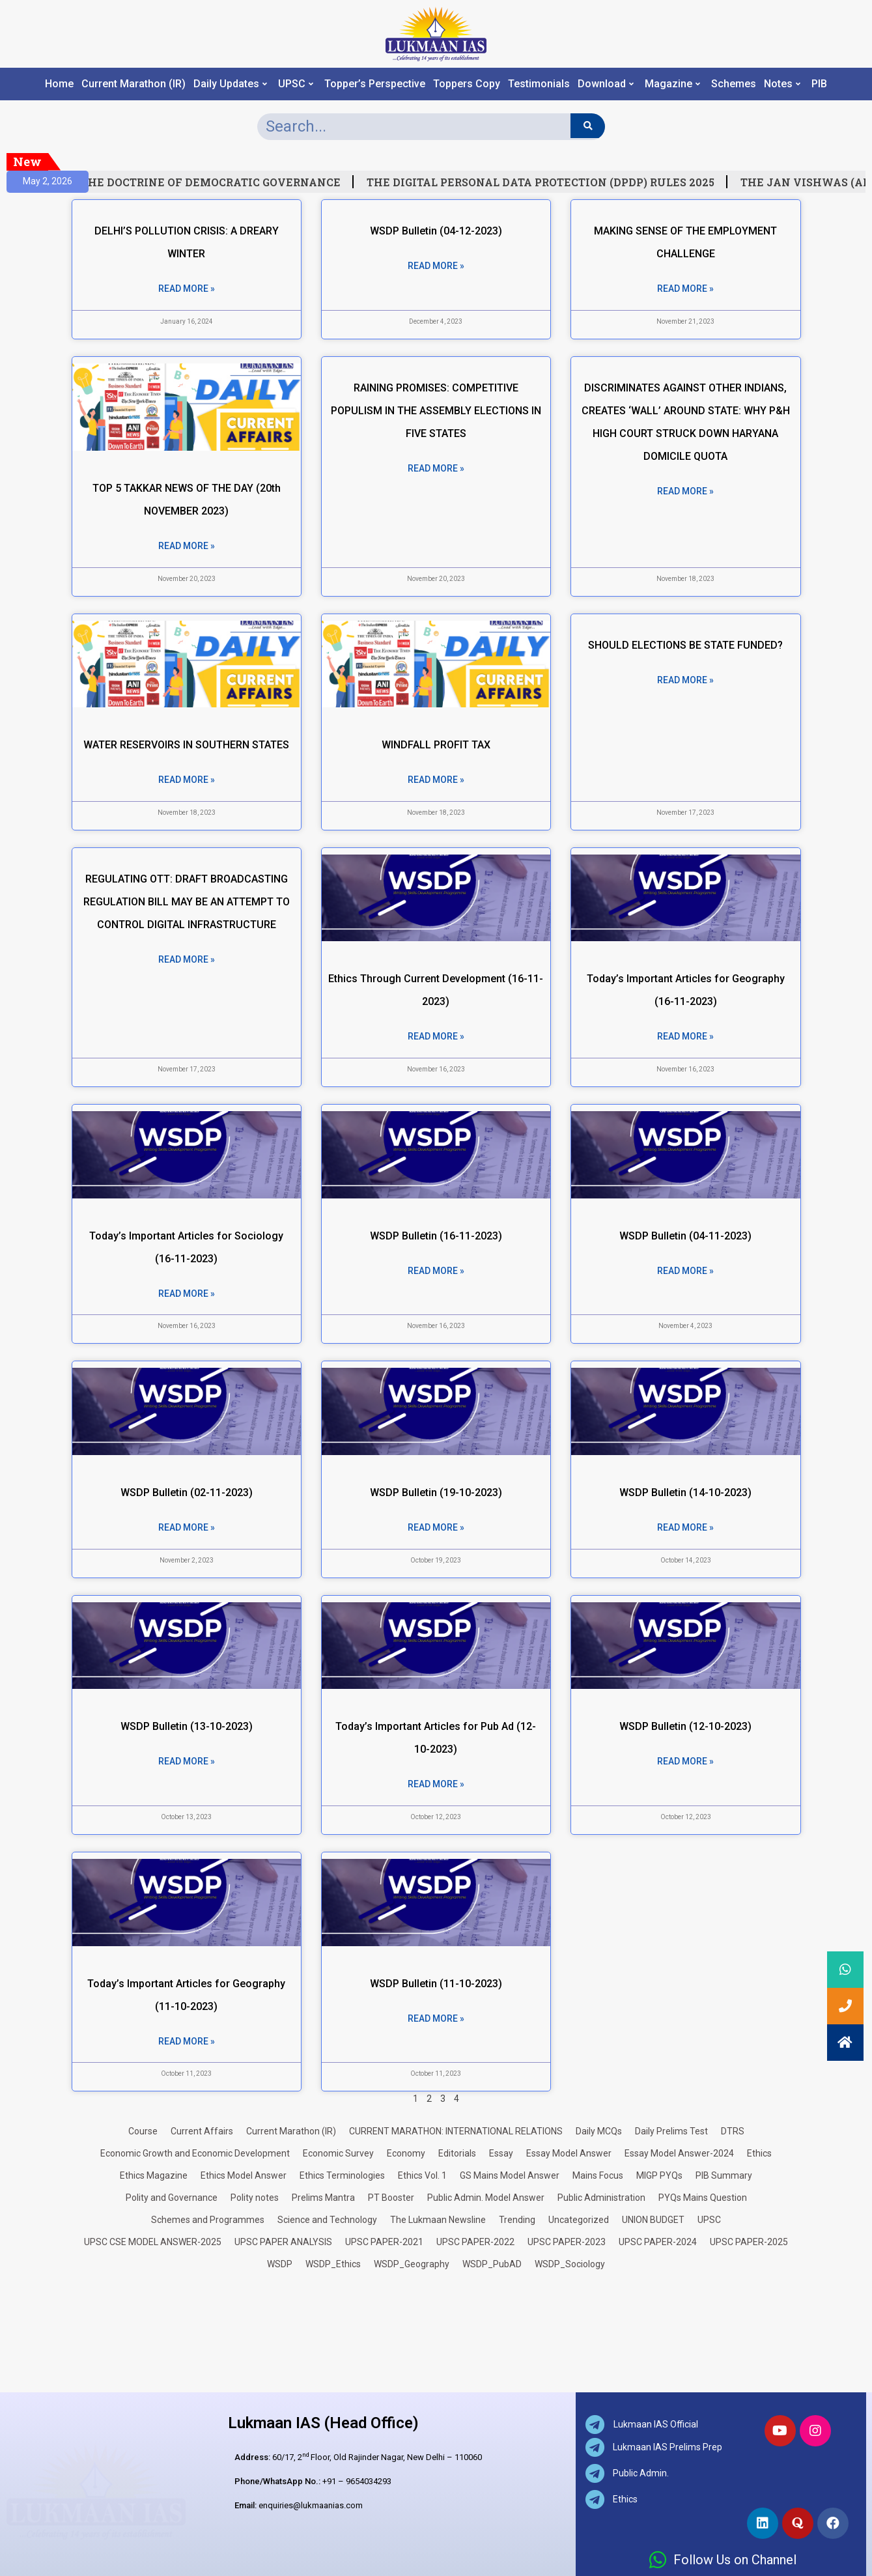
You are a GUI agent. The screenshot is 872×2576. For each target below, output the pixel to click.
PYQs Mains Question (702, 2197)
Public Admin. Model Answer (485, 2197)
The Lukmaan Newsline (438, 2219)
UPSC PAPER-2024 (658, 2241)
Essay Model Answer (569, 2153)
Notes (782, 84)
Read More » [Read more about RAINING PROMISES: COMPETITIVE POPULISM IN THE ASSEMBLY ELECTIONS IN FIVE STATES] (436, 468)
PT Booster (391, 2197)
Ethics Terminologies (342, 2175)
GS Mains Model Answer (509, 2175)
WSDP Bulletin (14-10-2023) (685, 1492)
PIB (819, 84)
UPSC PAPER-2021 (384, 2241)
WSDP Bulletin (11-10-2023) (436, 1983)
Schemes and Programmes (207, 2219)
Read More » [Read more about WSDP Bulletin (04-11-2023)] (685, 1271)
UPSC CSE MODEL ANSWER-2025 (152, 2241)
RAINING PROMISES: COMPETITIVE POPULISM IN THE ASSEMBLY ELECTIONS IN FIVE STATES (436, 411)
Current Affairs (202, 2131)
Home (59, 84)
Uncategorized (578, 2219)
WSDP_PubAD (492, 2264)
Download (606, 84)
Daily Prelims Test (671, 2131)
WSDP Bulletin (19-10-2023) (436, 1492)
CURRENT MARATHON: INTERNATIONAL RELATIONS (456, 2131)
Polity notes (255, 2197)
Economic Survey (338, 2153)
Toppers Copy (466, 84)
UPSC (295, 84)
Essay (501, 2153)
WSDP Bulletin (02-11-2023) (186, 1492)
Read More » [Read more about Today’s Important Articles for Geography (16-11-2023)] (685, 1036)
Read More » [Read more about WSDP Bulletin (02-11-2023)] (186, 1527)
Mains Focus (597, 2175)
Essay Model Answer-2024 (679, 2153)
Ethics (759, 2153)
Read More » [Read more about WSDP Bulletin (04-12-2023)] (436, 266)
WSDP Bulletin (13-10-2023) (186, 1726)
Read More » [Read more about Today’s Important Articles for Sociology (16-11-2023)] (186, 1293)
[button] (845, 2042)
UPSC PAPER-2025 (749, 2241)
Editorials (457, 2153)
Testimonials (539, 84)
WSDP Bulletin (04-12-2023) (436, 231)
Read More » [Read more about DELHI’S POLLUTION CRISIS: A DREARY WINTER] (186, 288)
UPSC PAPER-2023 (566, 2241)
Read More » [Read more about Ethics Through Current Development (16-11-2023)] (436, 1036)
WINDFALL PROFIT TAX (436, 745)
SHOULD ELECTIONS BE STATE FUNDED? (685, 645)
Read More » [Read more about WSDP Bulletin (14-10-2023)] (685, 1527)
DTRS (732, 2131)
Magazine (672, 84)
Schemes (733, 84)
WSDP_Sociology (570, 2264)
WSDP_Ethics (333, 2264)
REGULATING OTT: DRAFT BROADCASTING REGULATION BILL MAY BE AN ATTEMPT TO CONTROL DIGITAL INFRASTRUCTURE (186, 902)
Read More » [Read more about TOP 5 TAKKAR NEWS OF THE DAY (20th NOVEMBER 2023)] (186, 546)
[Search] (587, 125)
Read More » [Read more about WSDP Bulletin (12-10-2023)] (685, 1761)
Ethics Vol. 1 (422, 2175)
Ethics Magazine (154, 2175)
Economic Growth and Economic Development (195, 2153)
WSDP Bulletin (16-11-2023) (436, 1236)
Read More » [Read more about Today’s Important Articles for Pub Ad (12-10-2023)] (436, 1784)
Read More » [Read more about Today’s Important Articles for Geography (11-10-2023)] (186, 2041)
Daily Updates (230, 84)
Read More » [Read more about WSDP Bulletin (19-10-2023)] (436, 1527)
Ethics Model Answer (244, 2175)
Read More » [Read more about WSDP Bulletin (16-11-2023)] (436, 1271)
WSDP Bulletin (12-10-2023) (685, 1726)
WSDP (279, 2264)
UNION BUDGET (653, 2219)
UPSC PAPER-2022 (475, 2241)
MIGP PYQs (659, 2175)
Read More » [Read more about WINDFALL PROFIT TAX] (436, 779)
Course (143, 2131)
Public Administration (601, 2197)
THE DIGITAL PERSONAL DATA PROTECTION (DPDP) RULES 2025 (551, 182)
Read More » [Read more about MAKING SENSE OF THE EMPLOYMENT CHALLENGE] (685, 288)
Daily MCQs (599, 2131)
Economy (406, 2153)
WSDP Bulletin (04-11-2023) (685, 1236)
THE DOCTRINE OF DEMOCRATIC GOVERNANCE (221, 182)
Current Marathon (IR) (133, 84)
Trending (517, 2219)
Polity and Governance (172, 2197)
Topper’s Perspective (374, 84)
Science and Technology (327, 2219)
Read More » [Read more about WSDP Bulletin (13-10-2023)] (186, 1761)
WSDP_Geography (411, 2264)
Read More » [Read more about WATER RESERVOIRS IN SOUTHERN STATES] (186, 779)
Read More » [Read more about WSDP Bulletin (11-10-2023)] (436, 2018)
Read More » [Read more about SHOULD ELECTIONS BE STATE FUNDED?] (685, 680)
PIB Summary (724, 2175)
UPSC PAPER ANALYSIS (283, 2241)
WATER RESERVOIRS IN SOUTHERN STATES (186, 745)
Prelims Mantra (323, 2197)
